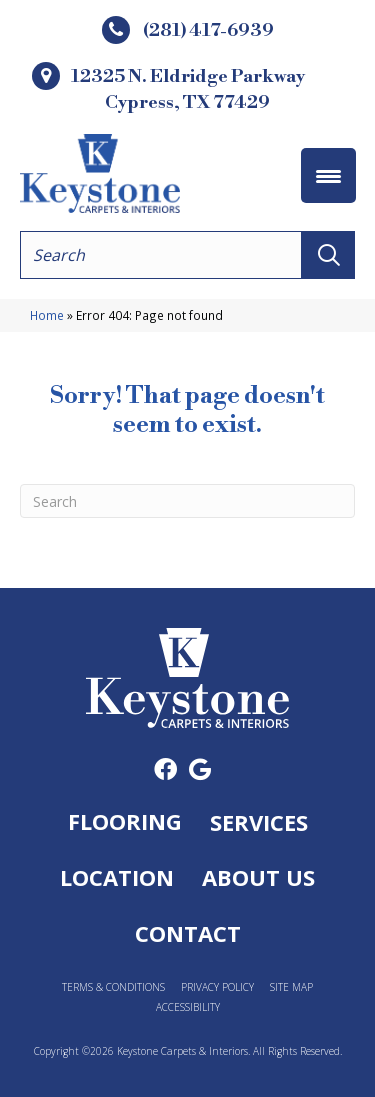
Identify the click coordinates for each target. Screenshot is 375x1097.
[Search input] (161, 255)
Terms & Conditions (113, 987)
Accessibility (188, 1007)
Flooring (125, 821)
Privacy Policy (217, 987)
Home (47, 315)
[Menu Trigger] (328, 175)
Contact (188, 933)
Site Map (291, 987)
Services (259, 822)
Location (117, 877)
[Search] (187, 501)
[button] (328, 255)
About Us (258, 877)
